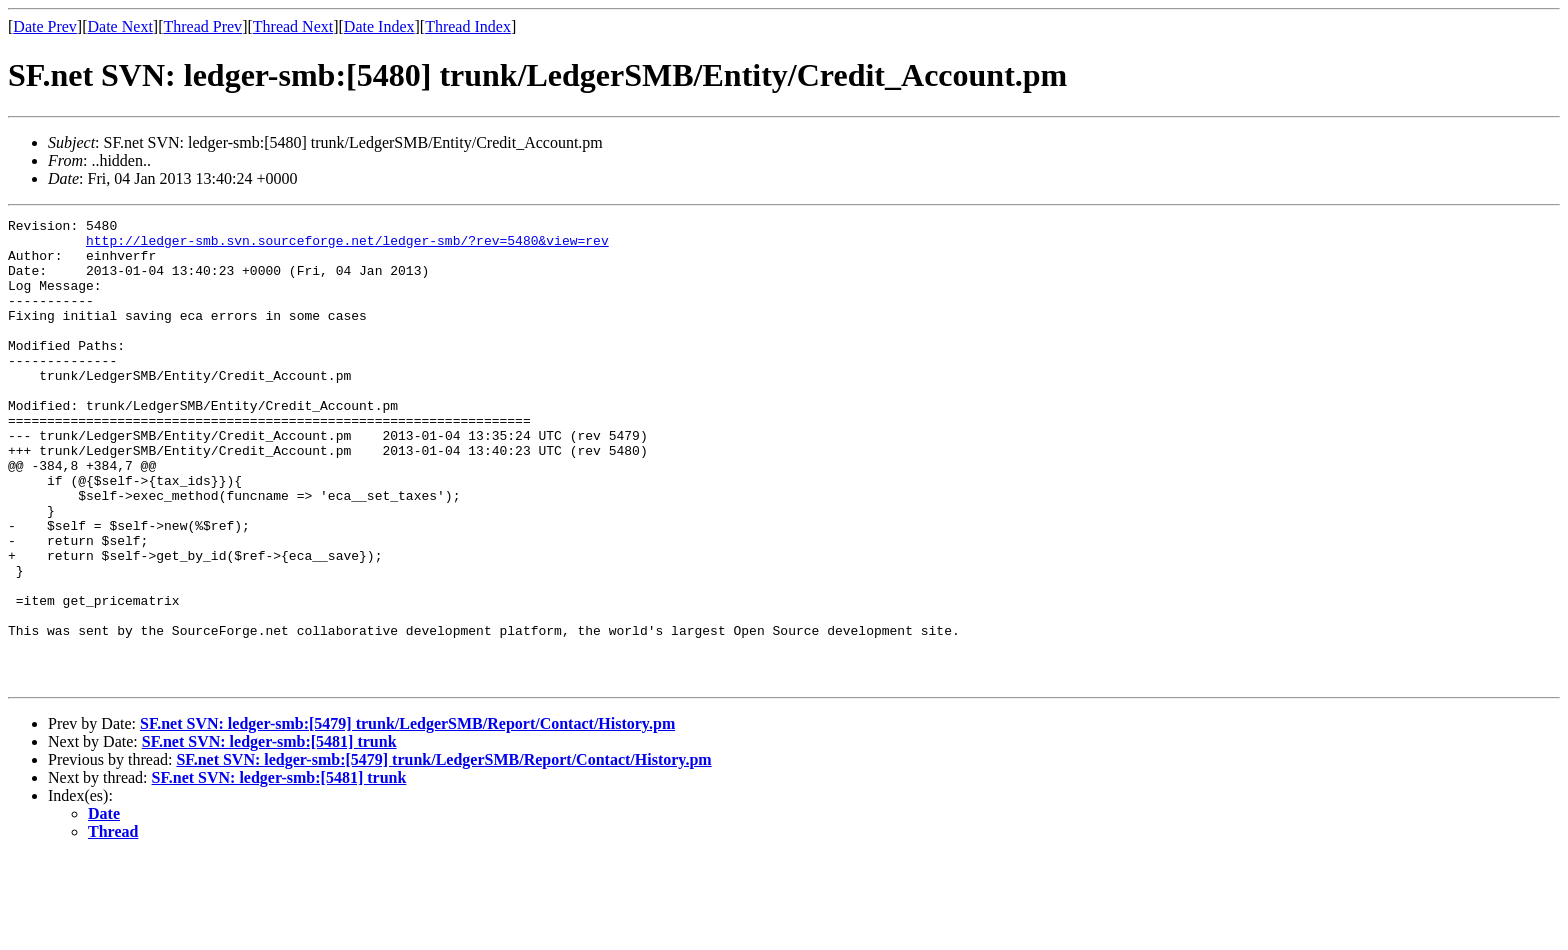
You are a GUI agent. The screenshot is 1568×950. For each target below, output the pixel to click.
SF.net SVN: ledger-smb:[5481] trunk (269, 834)
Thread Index (468, 26)
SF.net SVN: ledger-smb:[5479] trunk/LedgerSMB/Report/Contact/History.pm (407, 816)
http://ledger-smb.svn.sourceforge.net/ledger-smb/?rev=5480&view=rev (347, 246)
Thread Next (293, 26)
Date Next (120, 26)
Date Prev (45, 26)
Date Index (379, 26)
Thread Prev (202, 26)
